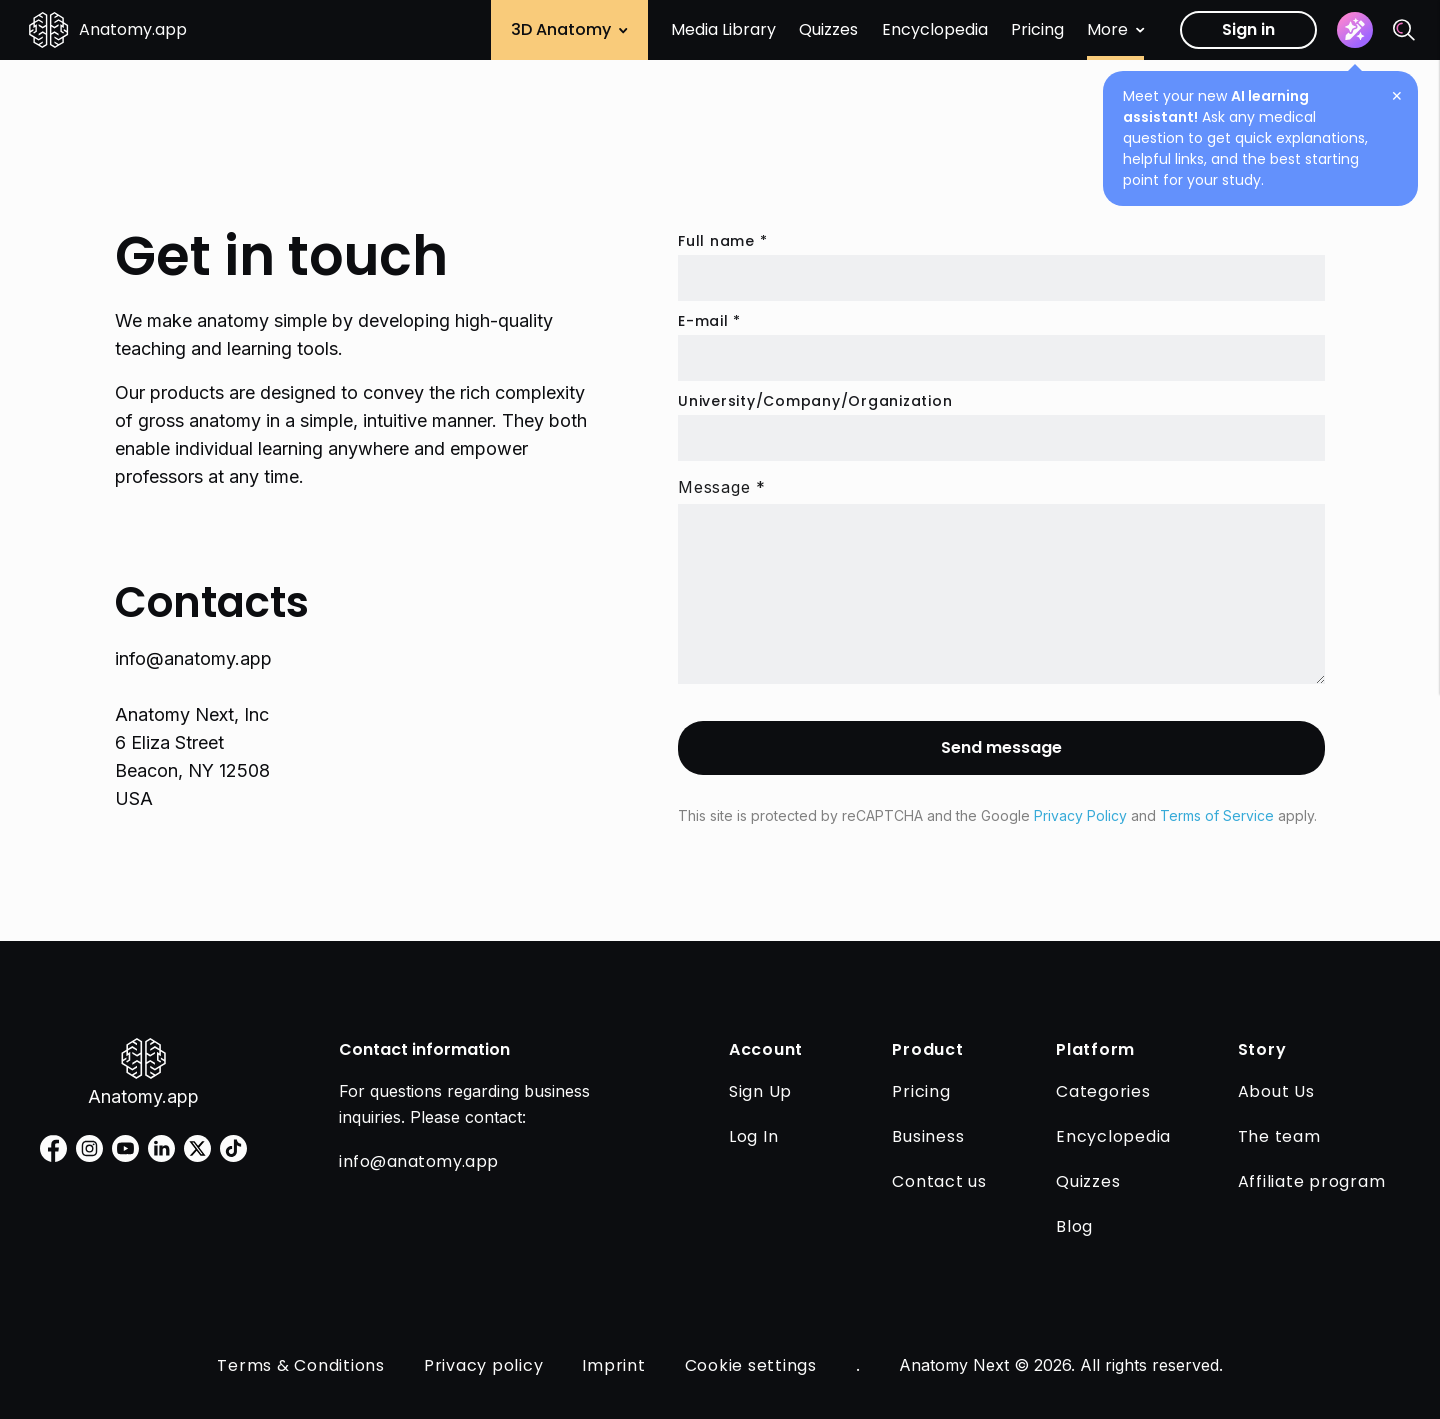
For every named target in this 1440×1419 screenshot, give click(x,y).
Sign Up (760, 1091)
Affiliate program (1312, 1181)
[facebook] (53, 1148)
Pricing (1037, 29)
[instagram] (89, 1148)
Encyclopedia (935, 29)
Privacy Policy (1080, 815)
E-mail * (709, 321)
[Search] (1404, 30)
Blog (1074, 1226)
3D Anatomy (569, 29)
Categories (1103, 1091)
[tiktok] (233, 1148)
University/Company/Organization (815, 401)
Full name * (722, 241)
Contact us (939, 1181)
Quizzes (828, 29)
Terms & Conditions (301, 1365)
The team (1279, 1136)
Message (722, 487)
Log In (754, 1136)
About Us (1276, 1091)
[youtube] (125, 1148)
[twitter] (197, 1148)
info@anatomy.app (193, 658)
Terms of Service (1217, 815)
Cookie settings (751, 1365)
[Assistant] (1355, 30)
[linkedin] (161, 1148)
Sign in (1248, 29)
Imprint (613, 1365)
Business (928, 1136)
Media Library (723, 29)
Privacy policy (484, 1365)
